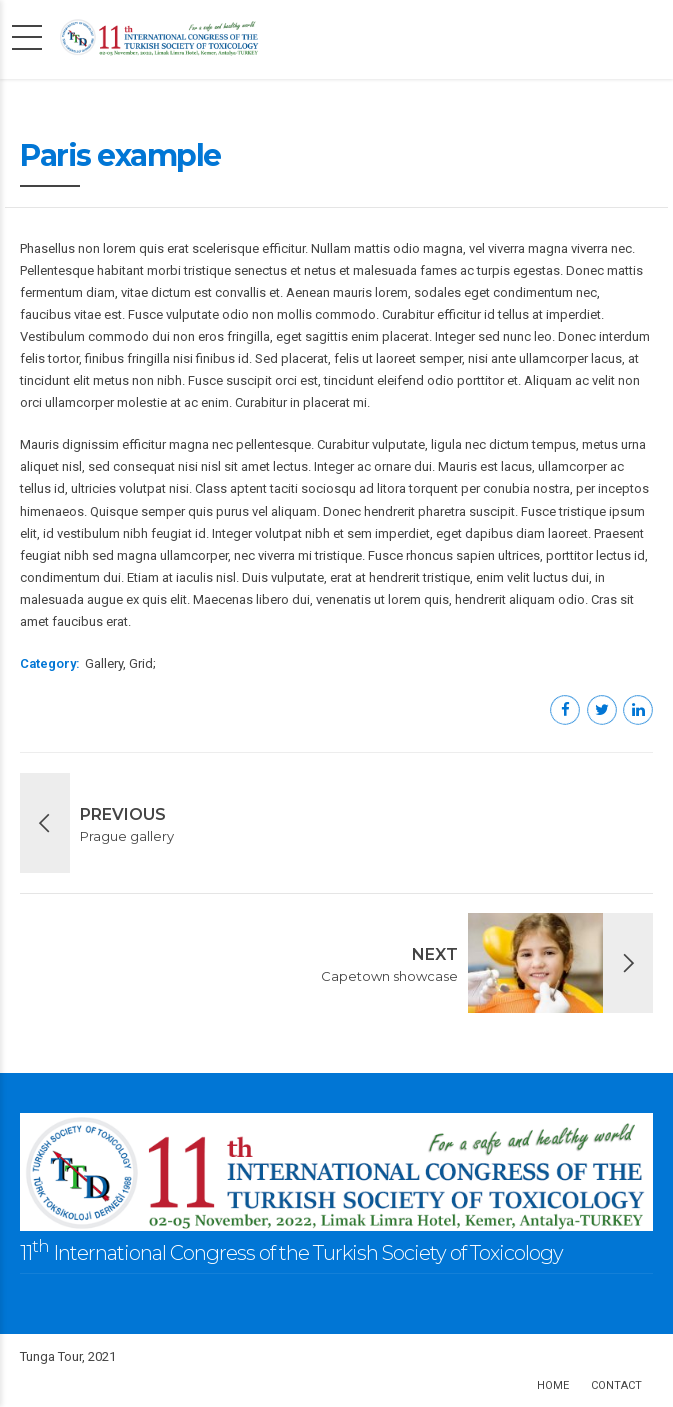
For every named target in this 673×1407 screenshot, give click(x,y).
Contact (616, 1385)
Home (553, 1385)
